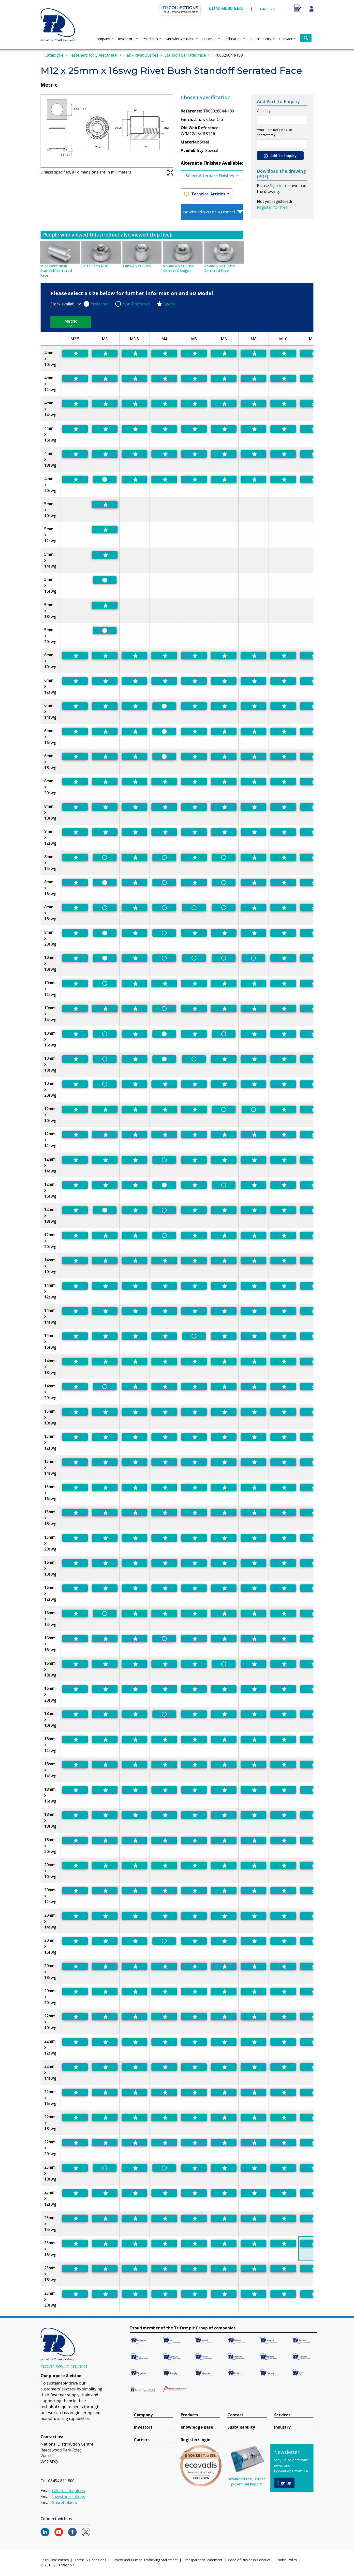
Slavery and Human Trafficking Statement (145, 2560)
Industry (282, 2427)
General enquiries (68, 2490)
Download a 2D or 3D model (209, 212)
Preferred (99, 304)
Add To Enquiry (280, 155)
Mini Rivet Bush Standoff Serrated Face (56, 271)
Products (150, 38)
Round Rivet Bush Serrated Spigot (178, 268)
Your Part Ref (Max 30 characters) (274, 132)
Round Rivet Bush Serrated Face (219, 268)
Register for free (272, 207)
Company (102, 38)
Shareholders (64, 2502)
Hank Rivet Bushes (141, 55)
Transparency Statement (202, 2560)
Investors (126, 38)
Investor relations (68, 2496)
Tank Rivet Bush (136, 266)
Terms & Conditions (90, 2560)
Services (209, 38)
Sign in (276, 185)
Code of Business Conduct (249, 2560)
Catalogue (53, 55)
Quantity (263, 110)
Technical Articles (205, 194)
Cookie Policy (286, 2560)
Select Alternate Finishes (210, 175)
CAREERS (267, 9)
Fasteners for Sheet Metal (94, 55)
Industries (233, 38)
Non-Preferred (136, 304)
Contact (285, 38)
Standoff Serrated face (185, 55)
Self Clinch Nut (94, 266)
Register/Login (195, 2439)
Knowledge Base (180, 38)
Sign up (284, 2483)
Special (169, 304)
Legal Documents (55, 2560)
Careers (141, 2439)
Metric (70, 321)
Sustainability (260, 38)
